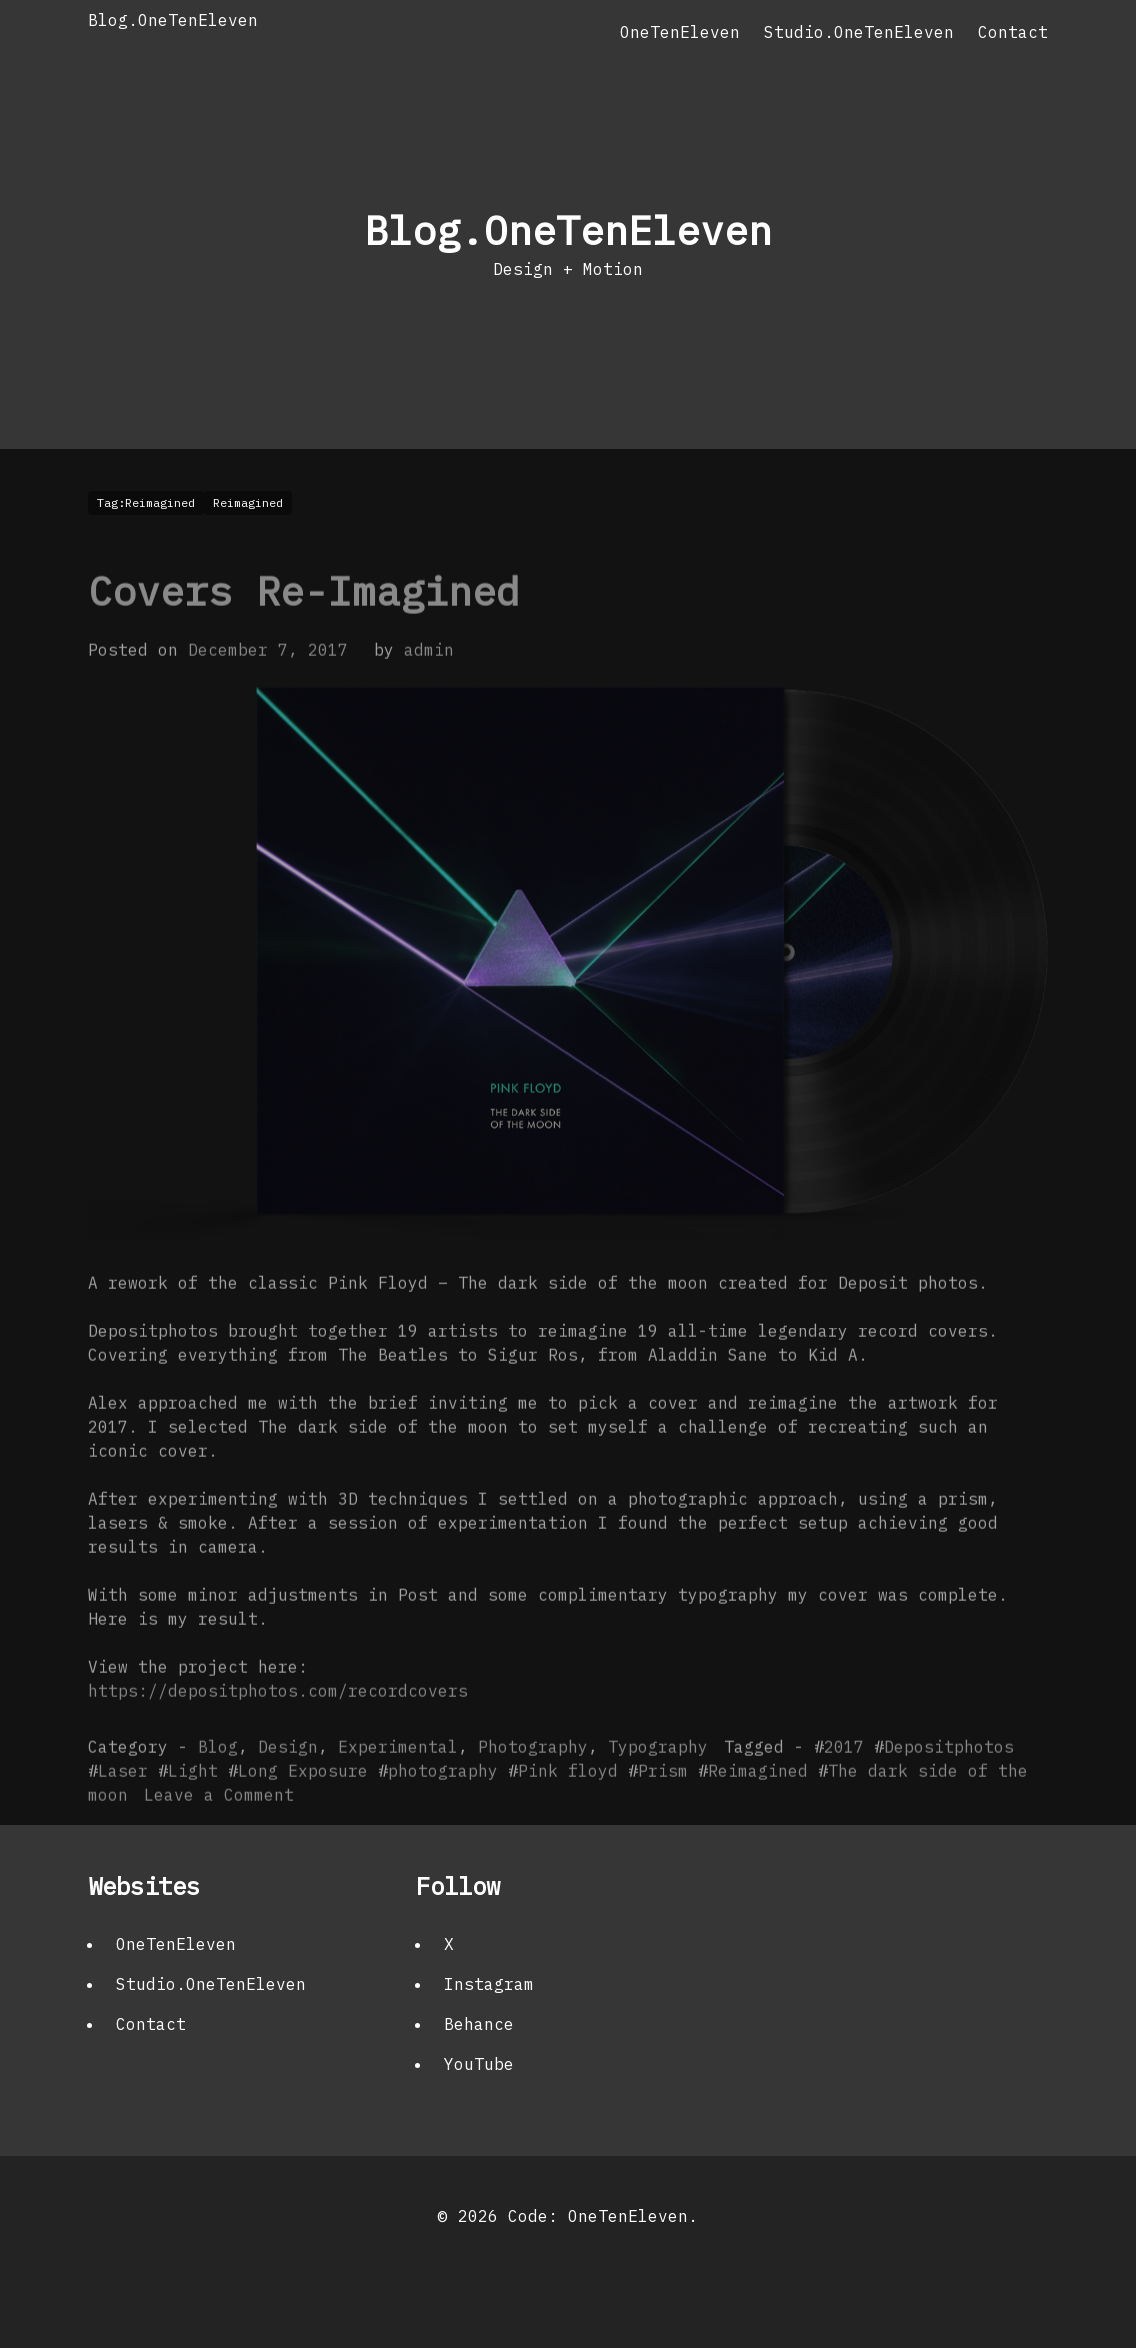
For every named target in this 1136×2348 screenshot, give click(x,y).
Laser (123, 1805)
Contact (1013, 32)
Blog (218, 1781)
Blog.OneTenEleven (173, 20)
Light (193, 1805)
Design (288, 1781)
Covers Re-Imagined (304, 625)
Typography (658, 1781)
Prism (663, 1805)
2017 (844, 1781)
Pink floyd (568, 1805)
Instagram (489, 1984)
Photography (533, 1781)
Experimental (398, 1781)
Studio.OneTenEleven (859, 32)
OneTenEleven (680, 32)
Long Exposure (303, 1805)
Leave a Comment (219, 1829)
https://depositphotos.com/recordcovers (278, 1725)
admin (429, 684)
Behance (479, 2024)
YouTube (479, 2064)
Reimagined (758, 1805)
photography (443, 1805)
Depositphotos (949, 1781)
